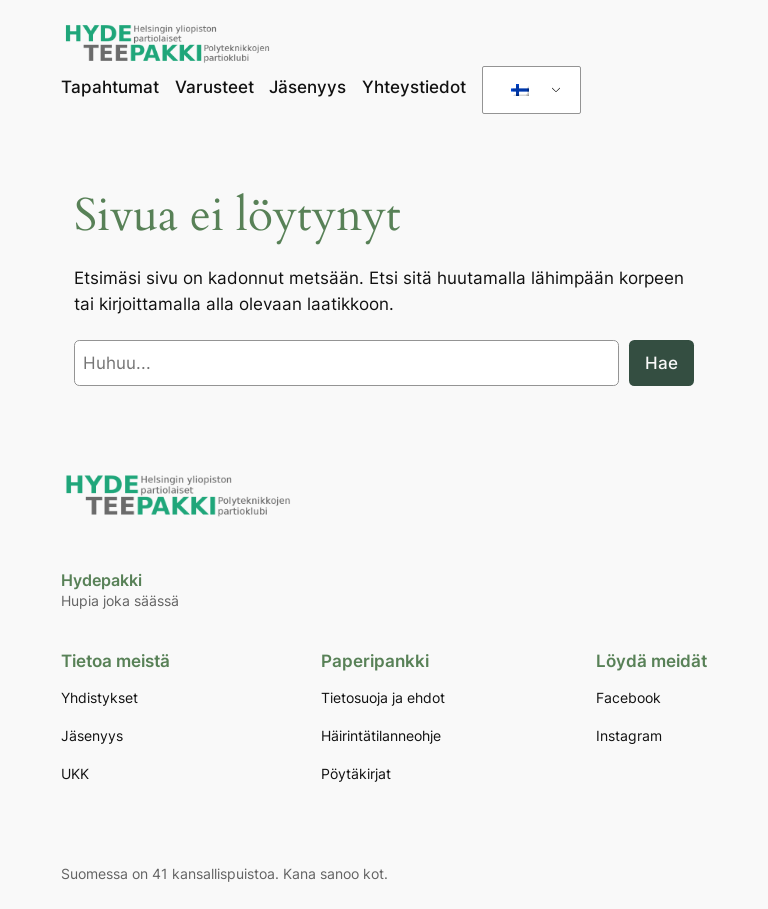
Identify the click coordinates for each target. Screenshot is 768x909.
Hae (661, 363)
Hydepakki (101, 580)
